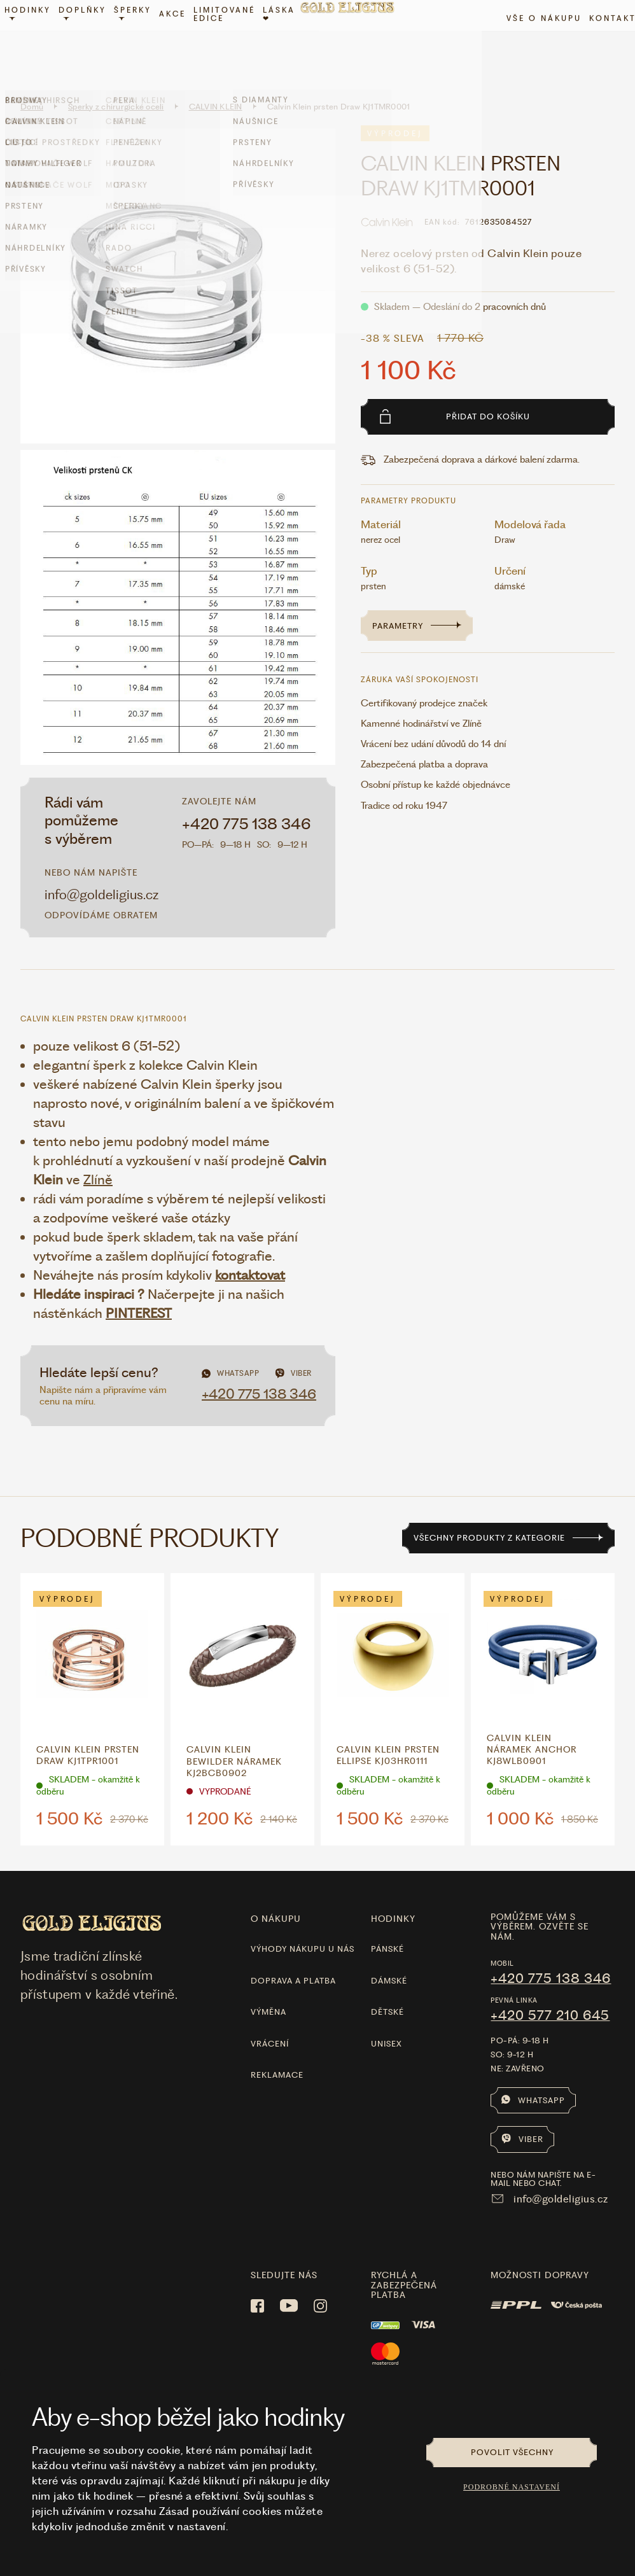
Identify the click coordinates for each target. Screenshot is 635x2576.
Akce (180, 40)
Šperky (141, 39)
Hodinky (36, 39)
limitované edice (232, 40)
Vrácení (270, 2020)
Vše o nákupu (535, 43)
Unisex (386, 2020)
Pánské (387, 1926)
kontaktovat (250, 1251)
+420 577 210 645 (550, 1992)
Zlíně (98, 1156)
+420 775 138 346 (246, 801)
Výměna (268, 1989)
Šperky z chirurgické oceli (116, 83)
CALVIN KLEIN (215, 83)
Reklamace (277, 2051)
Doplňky (91, 39)
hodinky (393, 1895)
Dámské (389, 1957)
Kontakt (604, 43)
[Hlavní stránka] (355, 40)
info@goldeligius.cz (101, 871)
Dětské (387, 1989)
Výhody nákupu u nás (302, 1926)
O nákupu (276, 1895)
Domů (31, 83)
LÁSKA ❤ (287, 40)
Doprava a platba (293, 1957)
